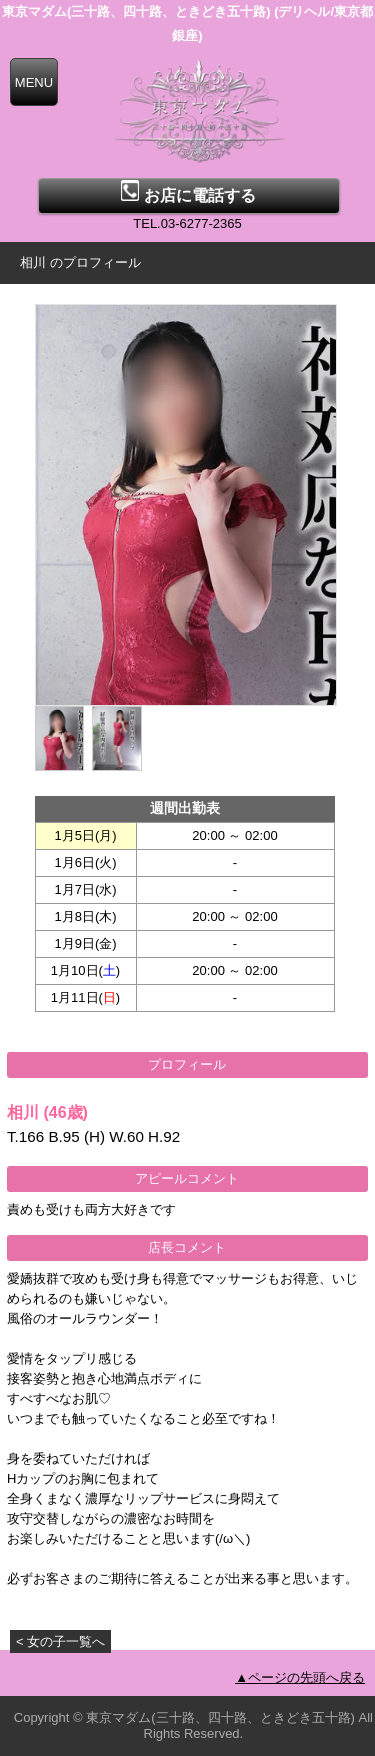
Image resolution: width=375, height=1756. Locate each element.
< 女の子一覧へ (60, 1641)
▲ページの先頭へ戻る (300, 1677)
